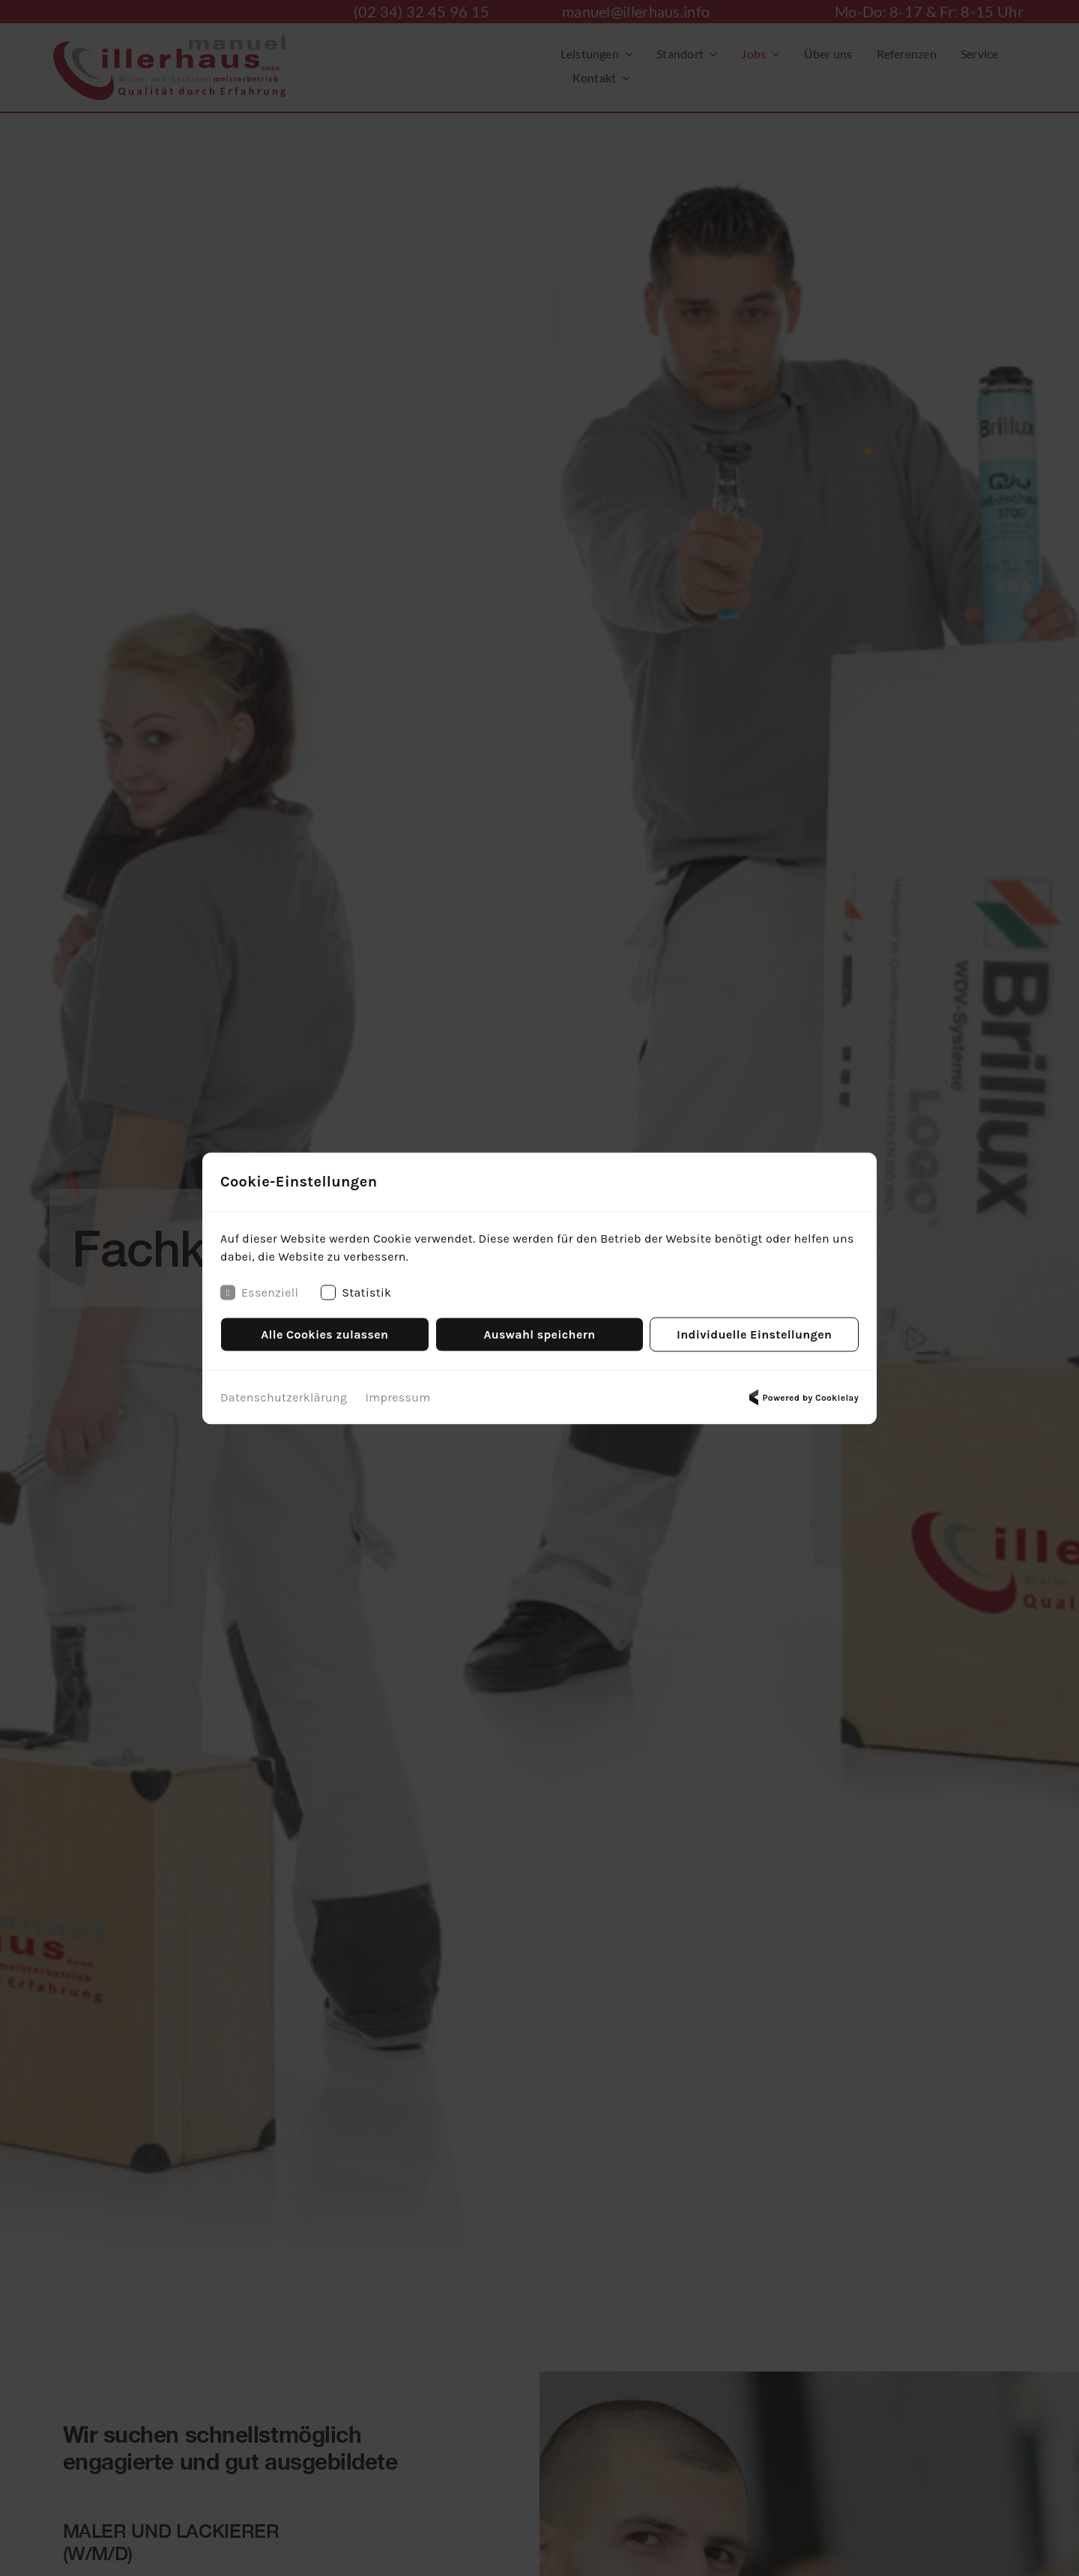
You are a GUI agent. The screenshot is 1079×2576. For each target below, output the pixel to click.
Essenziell (259, 1292)
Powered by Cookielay (802, 1397)
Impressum (397, 1396)
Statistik (356, 1292)
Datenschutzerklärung (283, 1396)
